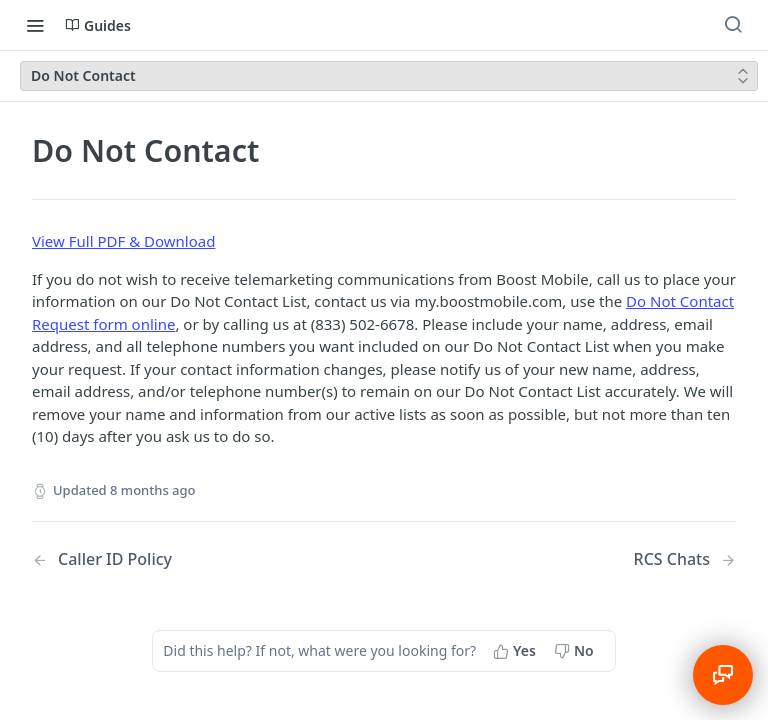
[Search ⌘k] (733, 25)
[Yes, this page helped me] (516, 651)
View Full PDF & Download (123, 241)
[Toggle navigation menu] (35, 25)
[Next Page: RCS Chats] (685, 559)
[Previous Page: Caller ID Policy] (183, 559)
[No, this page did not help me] (576, 651)
